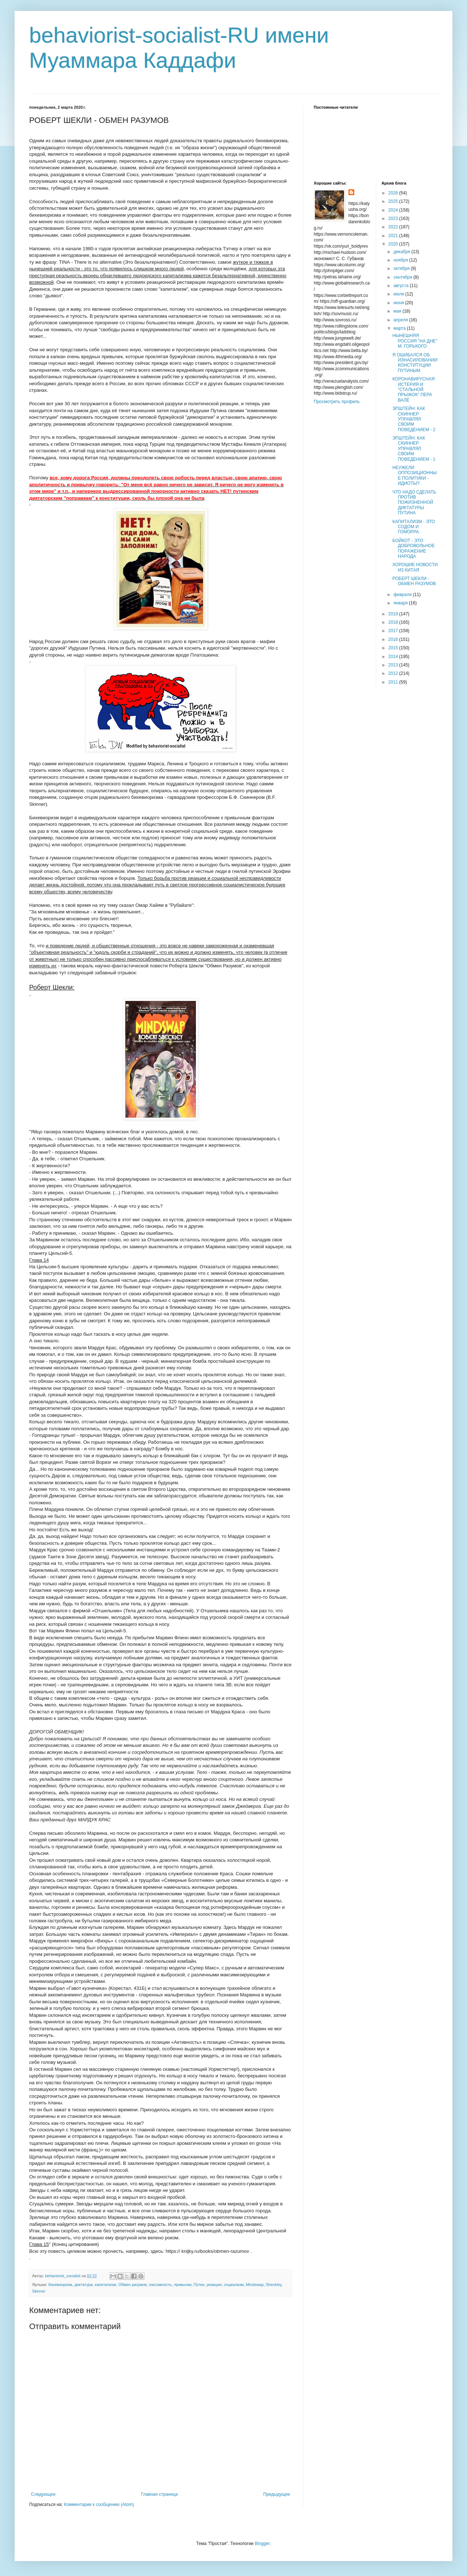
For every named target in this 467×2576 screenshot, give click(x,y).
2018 (393, 622)
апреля (401, 319)
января (401, 603)
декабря (402, 251)
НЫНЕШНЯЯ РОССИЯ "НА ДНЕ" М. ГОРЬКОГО (414, 341)
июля (399, 294)
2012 (393, 673)
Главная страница (159, 2494)
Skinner (39, 2291)
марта (400, 328)
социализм (233, 2284)
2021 (393, 235)
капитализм (105, 2284)
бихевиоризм (60, 2284)
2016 (393, 639)
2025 (393, 201)
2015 (393, 647)
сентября (403, 277)
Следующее (43, 2494)
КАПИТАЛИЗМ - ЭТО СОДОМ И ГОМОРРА (413, 527)
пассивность (160, 2284)
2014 (393, 656)
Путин (198, 2284)
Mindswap (255, 2284)
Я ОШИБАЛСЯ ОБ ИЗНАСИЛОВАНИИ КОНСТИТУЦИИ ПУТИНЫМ (414, 362)
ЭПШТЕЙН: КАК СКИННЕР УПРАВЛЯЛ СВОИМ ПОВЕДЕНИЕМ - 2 (413, 419)
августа (401, 285)
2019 (393, 613)
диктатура (83, 2284)
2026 (393, 193)
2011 (393, 682)
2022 (393, 226)
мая (397, 311)
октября (401, 268)
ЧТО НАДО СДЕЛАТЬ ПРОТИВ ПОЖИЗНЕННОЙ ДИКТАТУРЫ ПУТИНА (414, 503)
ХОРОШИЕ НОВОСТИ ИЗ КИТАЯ (414, 567)
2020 (393, 244)
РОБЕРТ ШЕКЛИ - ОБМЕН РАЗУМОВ (414, 581)
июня (399, 302)
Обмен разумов (132, 2284)
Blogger (262, 2543)
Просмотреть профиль (337, 401)
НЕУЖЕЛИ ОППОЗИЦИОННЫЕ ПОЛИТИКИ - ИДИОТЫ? (414, 475)
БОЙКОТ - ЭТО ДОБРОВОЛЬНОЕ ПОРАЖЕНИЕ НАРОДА (413, 548)
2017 (393, 630)
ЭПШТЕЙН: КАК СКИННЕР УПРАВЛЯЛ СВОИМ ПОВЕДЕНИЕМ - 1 (413, 449)
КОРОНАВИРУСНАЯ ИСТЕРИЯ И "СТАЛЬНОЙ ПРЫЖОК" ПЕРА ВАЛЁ (413, 389)
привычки (183, 2284)
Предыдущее (276, 2494)
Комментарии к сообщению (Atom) (99, 2504)
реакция (214, 2284)
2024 (393, 210)
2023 (393, 218)
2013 (393, 665)
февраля (403, 594)
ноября (401, 260)
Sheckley (273, 2284)
